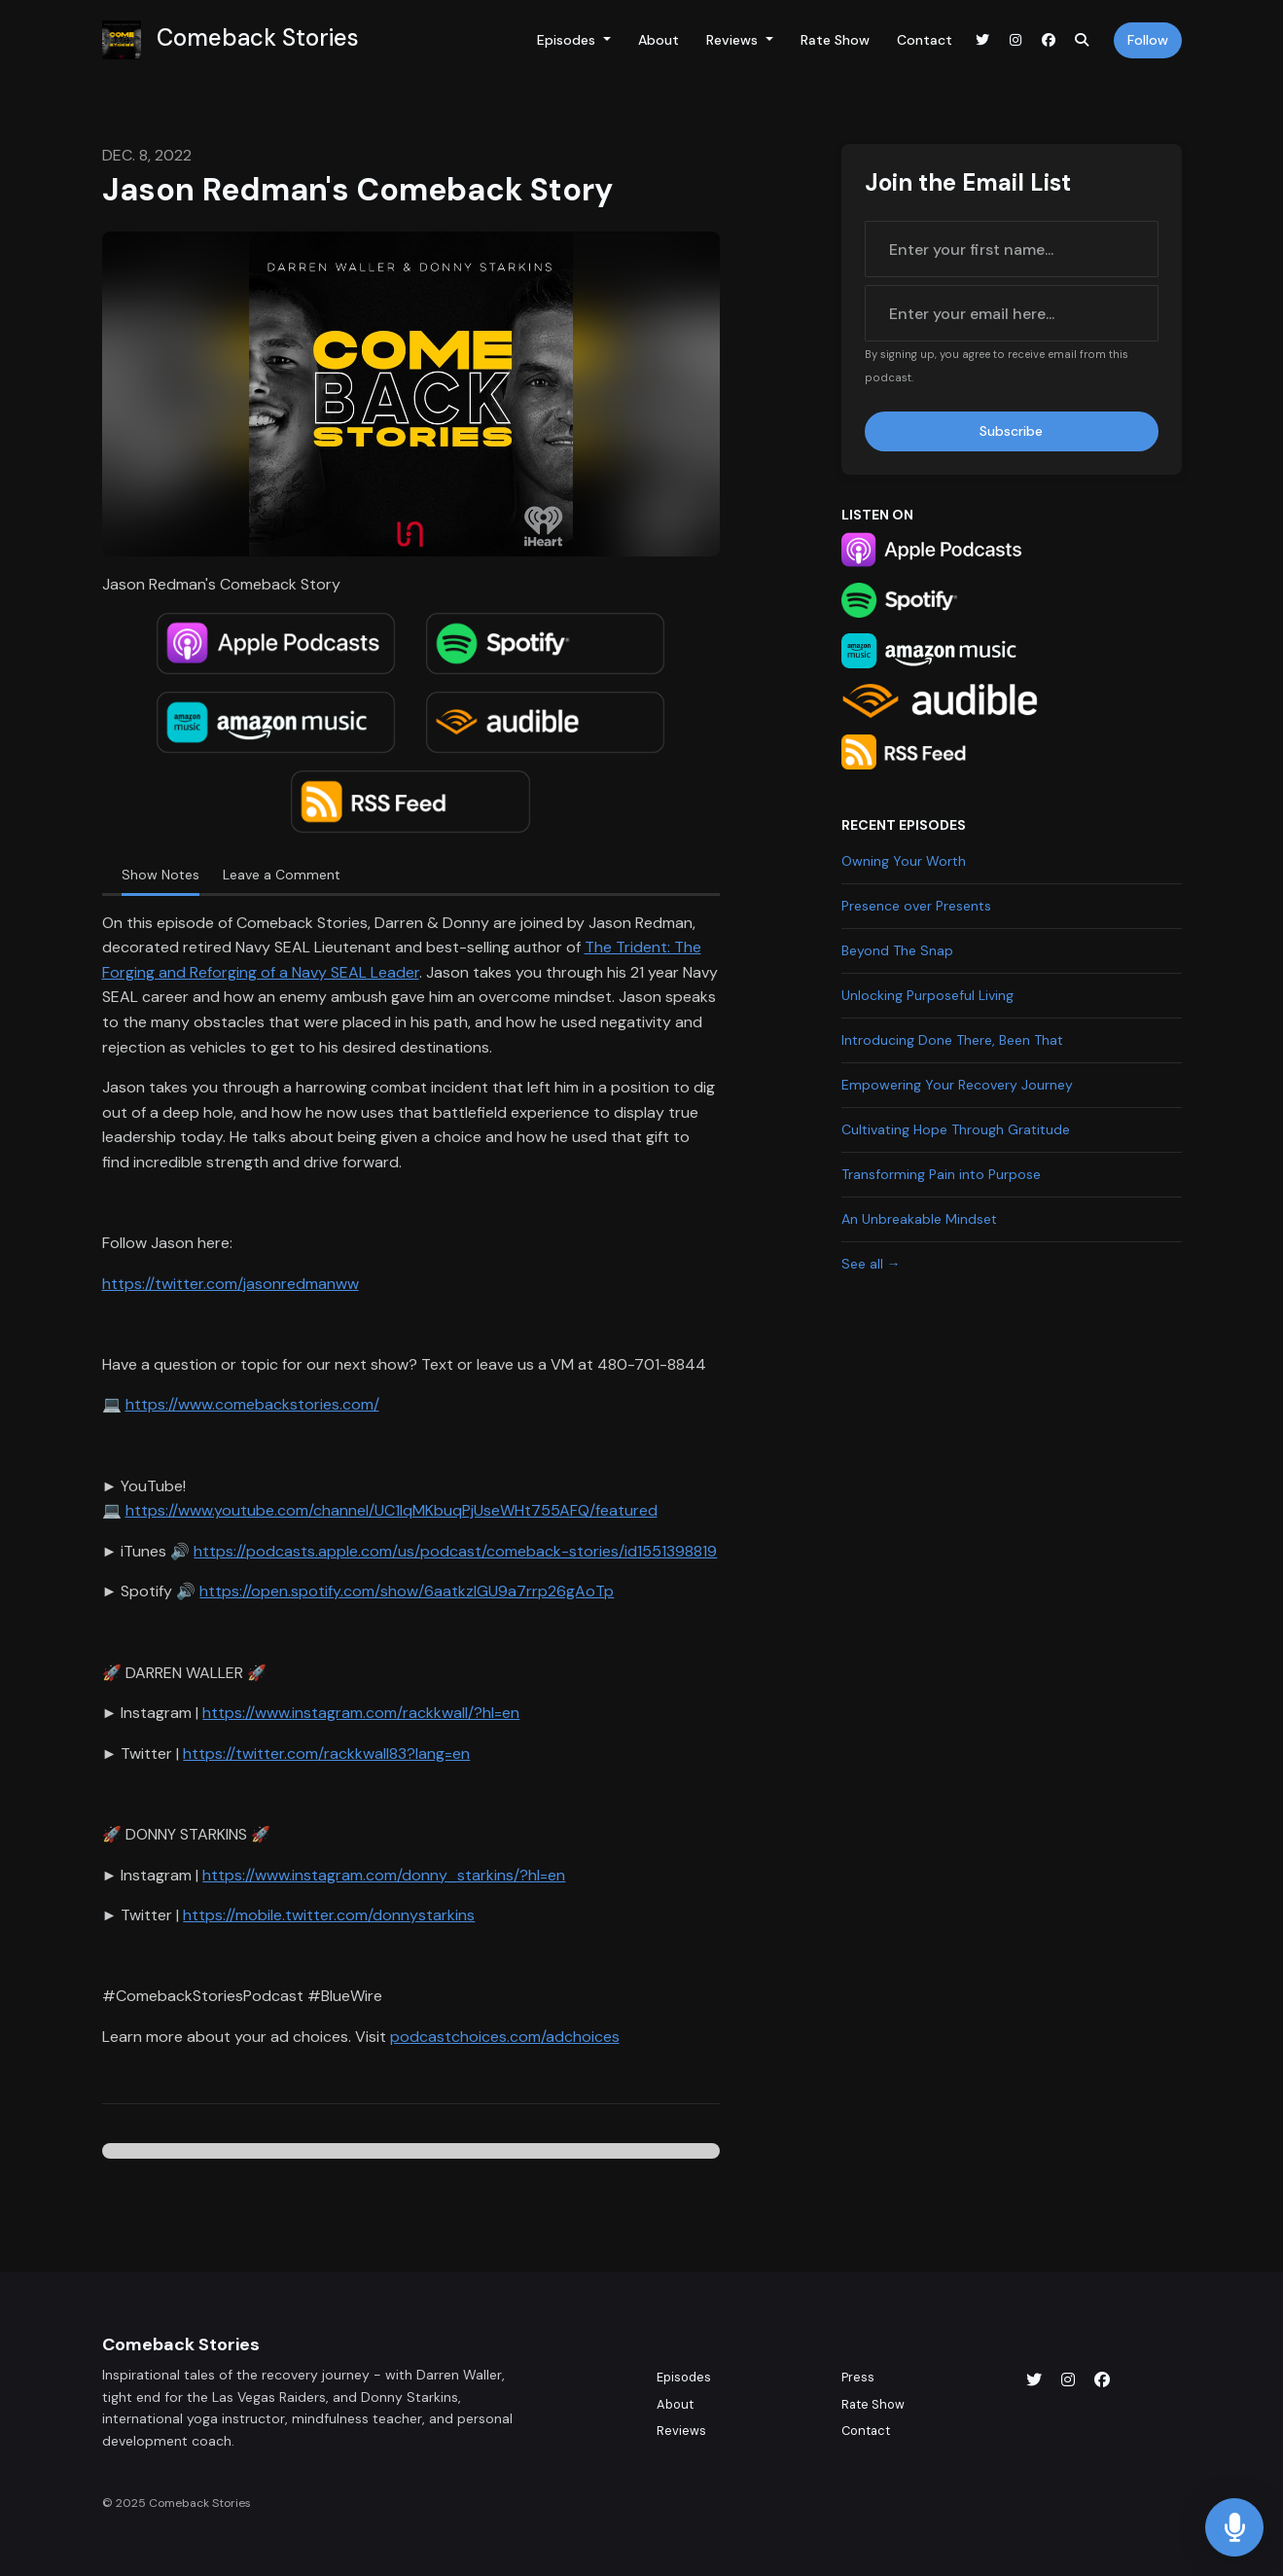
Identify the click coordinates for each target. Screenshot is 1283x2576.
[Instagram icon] (1068, 2380)
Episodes (568, 40)
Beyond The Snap (897, 950)
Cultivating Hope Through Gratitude (955, 1129)
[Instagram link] (1015, 40)
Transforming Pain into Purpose (941, 1174)
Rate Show (835, 40)
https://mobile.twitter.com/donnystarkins (329, 1915)
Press (857, 2377)
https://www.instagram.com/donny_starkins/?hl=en (383, 1875)
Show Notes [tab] (160, 874)
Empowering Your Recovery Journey (957, 1084)
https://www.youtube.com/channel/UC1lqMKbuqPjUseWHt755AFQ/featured (391, 1510)
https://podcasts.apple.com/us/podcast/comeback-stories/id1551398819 (455, 1551)
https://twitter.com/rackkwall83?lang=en (326, 1753)
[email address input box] (1011, 313)
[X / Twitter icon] (1034, 2380)
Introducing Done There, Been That (952, 1040)
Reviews (734, 40)
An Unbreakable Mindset (919, 1219)
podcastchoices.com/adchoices (505, 2036)
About (658, 40)
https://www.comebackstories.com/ (252, 1404)
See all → (871, 1263)
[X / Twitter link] (982, 40)
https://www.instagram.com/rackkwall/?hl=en (360, 1712)
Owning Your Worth (903, 861)
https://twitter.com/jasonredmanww (230, 1283)
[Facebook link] (1048, 40)
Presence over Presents (916, 905)
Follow (1147, 40)
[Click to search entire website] (1081, 40)
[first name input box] (1011, 249)
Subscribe (1011, 431)
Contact (924, 40)
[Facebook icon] (1102, 2380)
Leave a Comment (281, 874)
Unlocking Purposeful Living (927, 995)
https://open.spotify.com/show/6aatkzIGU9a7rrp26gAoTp (406, 1591)
